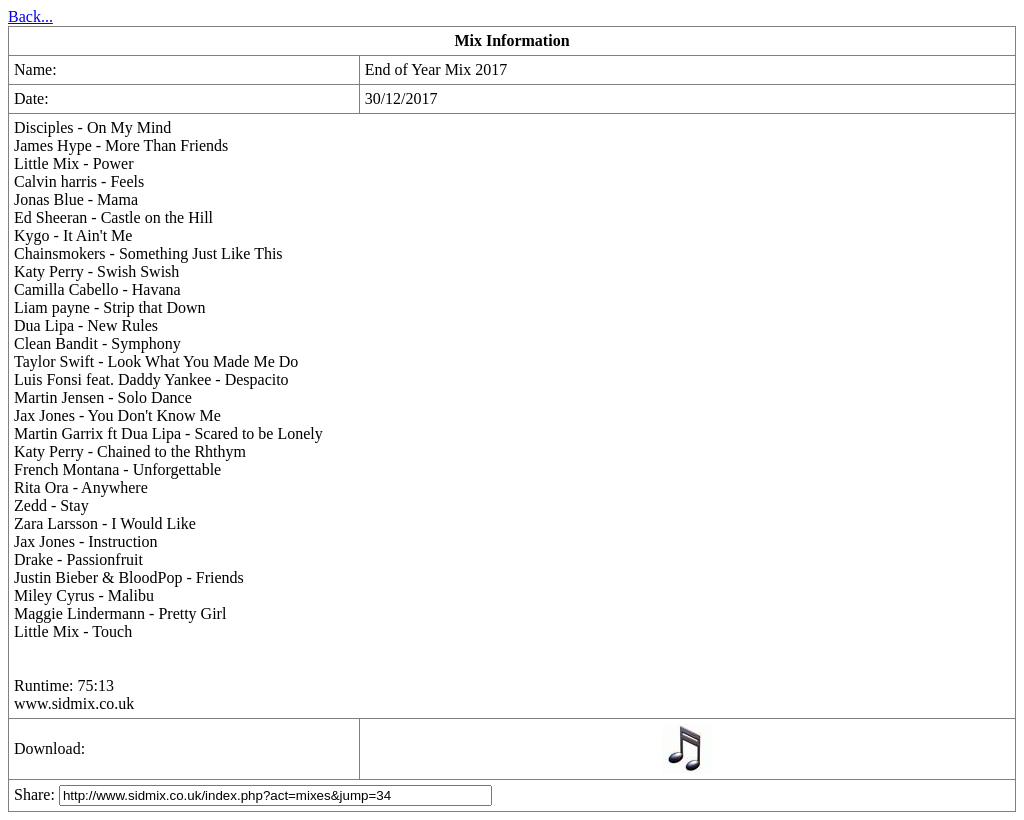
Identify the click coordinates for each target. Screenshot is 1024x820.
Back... (30, 16)
